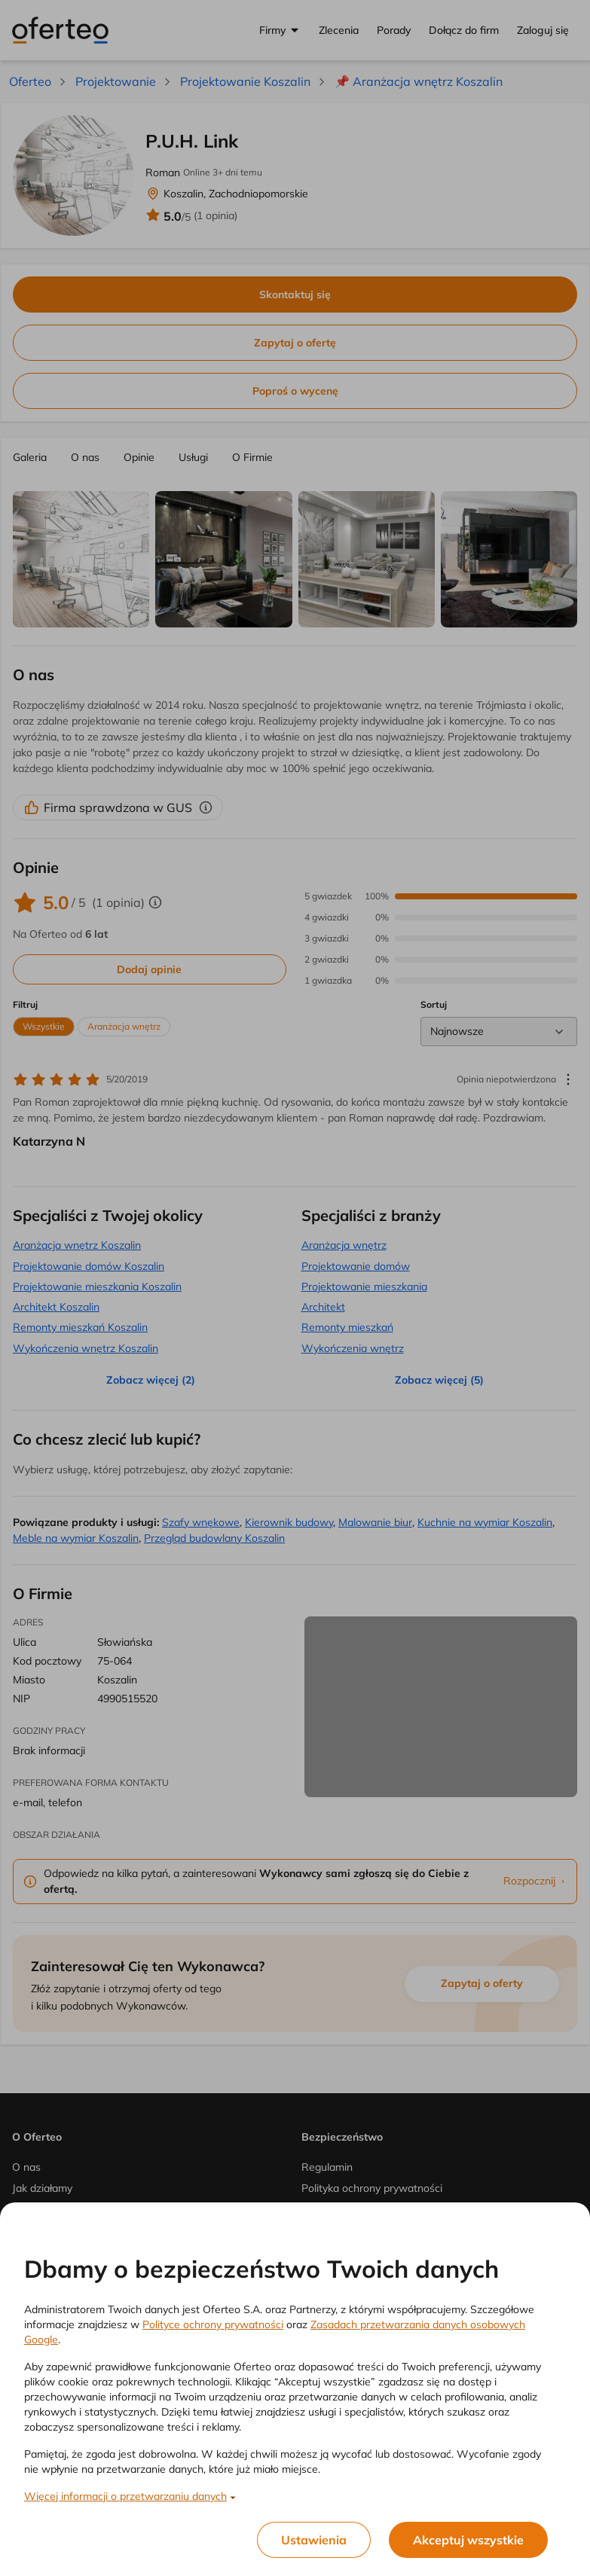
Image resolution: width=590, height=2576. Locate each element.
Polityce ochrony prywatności (212, 2324)
